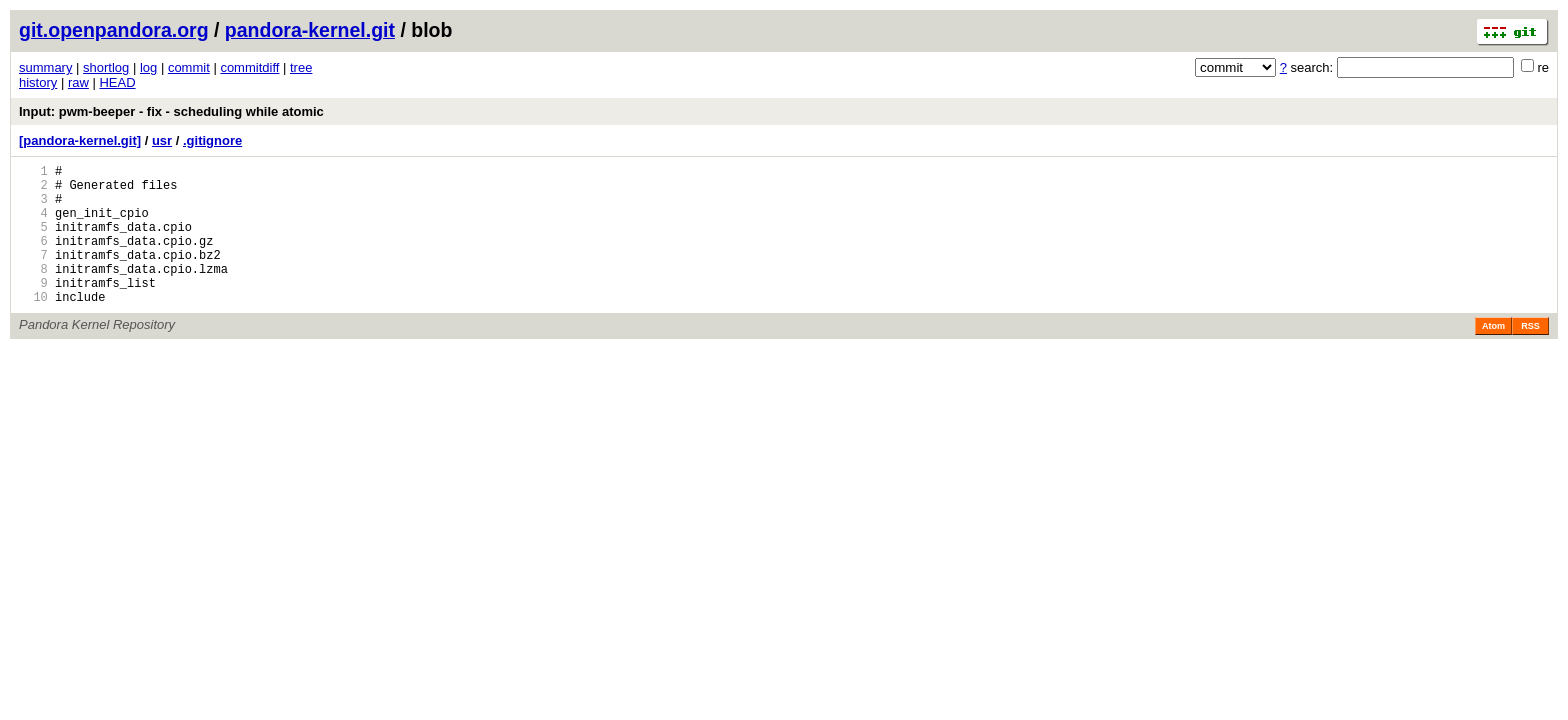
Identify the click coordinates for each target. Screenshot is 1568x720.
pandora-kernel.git (310, 30)
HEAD (117, 82)
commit (189, 67)
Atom (1493, 356)
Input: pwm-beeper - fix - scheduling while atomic (171, 111)
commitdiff (249, 67)
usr (162, 140)
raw (78, 82)
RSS (1530, 356)
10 (33, 326)
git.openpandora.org (114, 30)
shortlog (106, 67)
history (38, 82)
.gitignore (212, 140)
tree (301, 67)
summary (45, 67)
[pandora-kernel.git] (80, 140)
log (148, 67)
